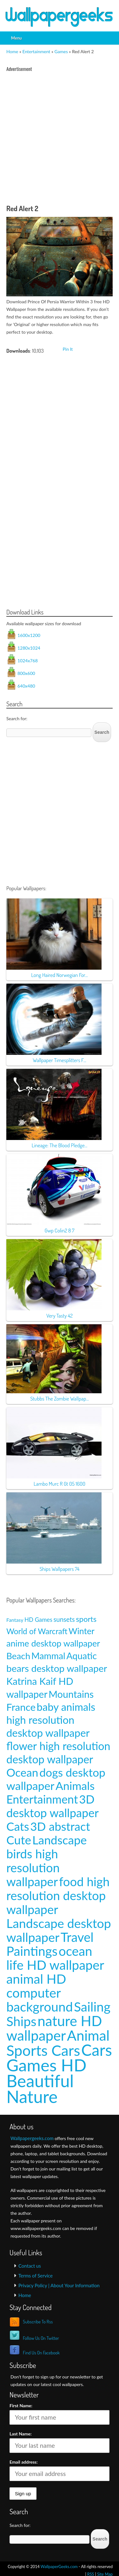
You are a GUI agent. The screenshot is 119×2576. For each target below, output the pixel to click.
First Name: (21, 2405)
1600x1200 (28, 635)
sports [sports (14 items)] (86, 1618)
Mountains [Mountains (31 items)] (71, 1694)
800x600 (26, 673)
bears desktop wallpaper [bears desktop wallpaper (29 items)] (56, 1668)
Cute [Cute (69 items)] (18, 1840)
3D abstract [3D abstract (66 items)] (60, 1826)
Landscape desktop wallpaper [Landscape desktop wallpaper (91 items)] (58, 1930)
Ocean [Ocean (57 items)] (22, 1772)
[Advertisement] (59, 139)
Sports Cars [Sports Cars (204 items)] (43, 2050)
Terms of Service (35, 2275)
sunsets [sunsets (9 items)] (64, 1619)
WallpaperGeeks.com (59, 2566)
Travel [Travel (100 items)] (77, 1937)
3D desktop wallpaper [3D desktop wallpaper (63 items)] (52, 1806)
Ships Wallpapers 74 (59, 1568)
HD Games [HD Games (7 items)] (38, 1619)
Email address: (24, 2462)
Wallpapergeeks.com (32, 2138)
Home (12, 51)
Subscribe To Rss (38, 2322)
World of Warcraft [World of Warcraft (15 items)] (36, 1631)
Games (61, 51)
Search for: (16, 718)
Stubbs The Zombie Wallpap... (59, 1398)
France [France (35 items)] (21, 1707)
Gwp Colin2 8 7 (59, 1230)
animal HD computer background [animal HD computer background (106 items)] (39, 1992)
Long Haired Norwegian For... (59, 975)
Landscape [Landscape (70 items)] (59, 1840)
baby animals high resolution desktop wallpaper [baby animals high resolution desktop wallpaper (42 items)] (50, 1720)
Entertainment (36, 51)
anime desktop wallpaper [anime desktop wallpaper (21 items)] (53, 1643)
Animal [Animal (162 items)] (88, 2035)
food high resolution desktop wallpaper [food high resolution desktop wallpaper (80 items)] (57, 1895)
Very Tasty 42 (59, 1315)
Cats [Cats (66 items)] (17, 1826)
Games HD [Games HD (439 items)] (46, 2065)
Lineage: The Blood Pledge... (59, 1145)
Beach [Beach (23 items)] (18, 1656)
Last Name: (21, 2433)
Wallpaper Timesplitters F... (59, 1060)
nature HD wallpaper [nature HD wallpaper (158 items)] (54, 2028)
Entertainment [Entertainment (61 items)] (42, 1799)
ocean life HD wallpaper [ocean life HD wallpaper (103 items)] (55, 1958)
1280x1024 (28, 648)
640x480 (26, 686)
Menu (16, 38)
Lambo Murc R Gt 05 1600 (59, 1483)
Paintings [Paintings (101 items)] (31, 1951)
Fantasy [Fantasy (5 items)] (14, 1620)
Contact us (29, 2266)
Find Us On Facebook (41, 2353)
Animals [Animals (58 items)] (75, 1785)
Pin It (68, 349)
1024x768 (27, 660)
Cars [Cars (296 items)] (96, 2049)
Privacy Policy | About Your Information (59, 2285)
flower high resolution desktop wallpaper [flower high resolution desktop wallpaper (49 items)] (58, 1752)
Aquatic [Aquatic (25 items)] (81, 1655)
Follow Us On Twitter (41, 2338)
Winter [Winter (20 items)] (82, 1631)
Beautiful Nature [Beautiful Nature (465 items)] (40, 2088)
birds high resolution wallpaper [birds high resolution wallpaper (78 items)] (33, 1867)
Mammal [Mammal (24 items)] (48, 1655)
